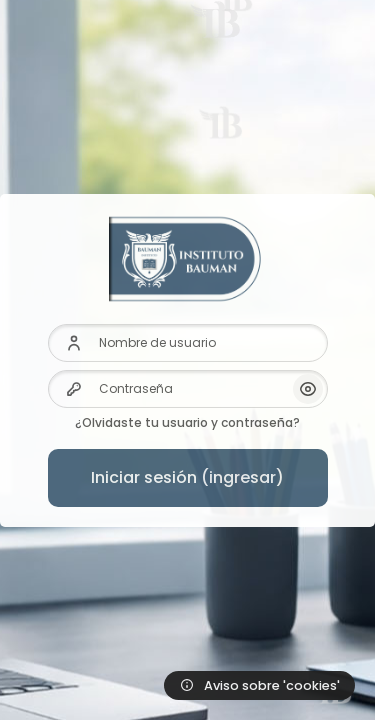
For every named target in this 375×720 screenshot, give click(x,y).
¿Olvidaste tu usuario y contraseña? (187, 422)
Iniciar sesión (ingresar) (187, 477)
